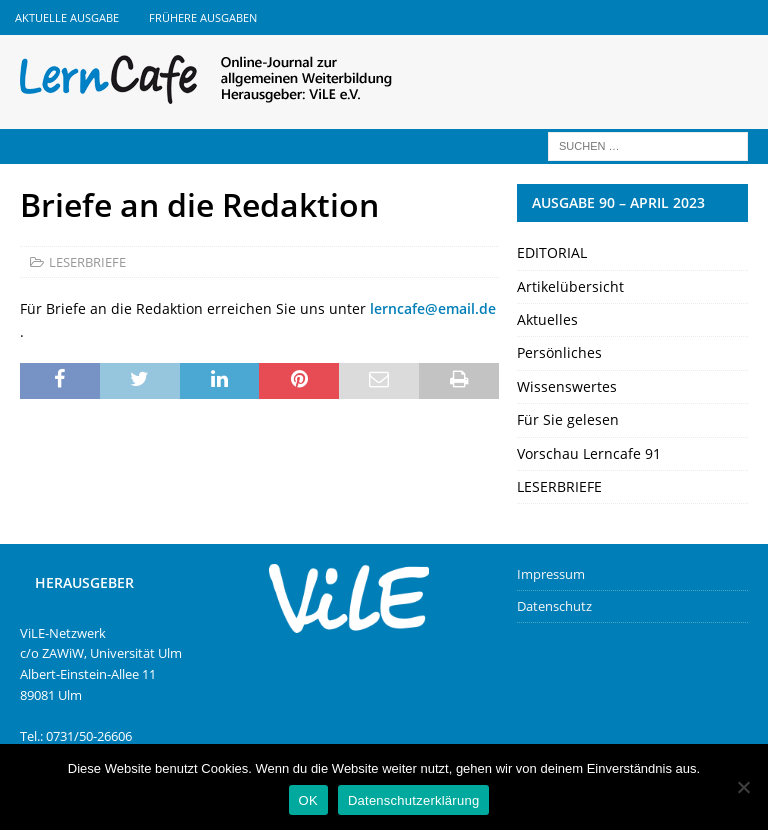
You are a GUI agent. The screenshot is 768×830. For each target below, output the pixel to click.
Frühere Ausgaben (203, 17)
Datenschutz (554, 606)
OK (308, 800)
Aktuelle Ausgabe (67, 17)
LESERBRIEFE (87, 262)
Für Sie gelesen (568, 419)
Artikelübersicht (570, 286)
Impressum (551, 574)
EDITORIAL (552, 252)
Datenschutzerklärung (413, 800)
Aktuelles (547, 319)
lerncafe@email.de (433, 308)
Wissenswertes (567, 386)
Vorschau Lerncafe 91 (589, 453)
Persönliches (559, 352)
